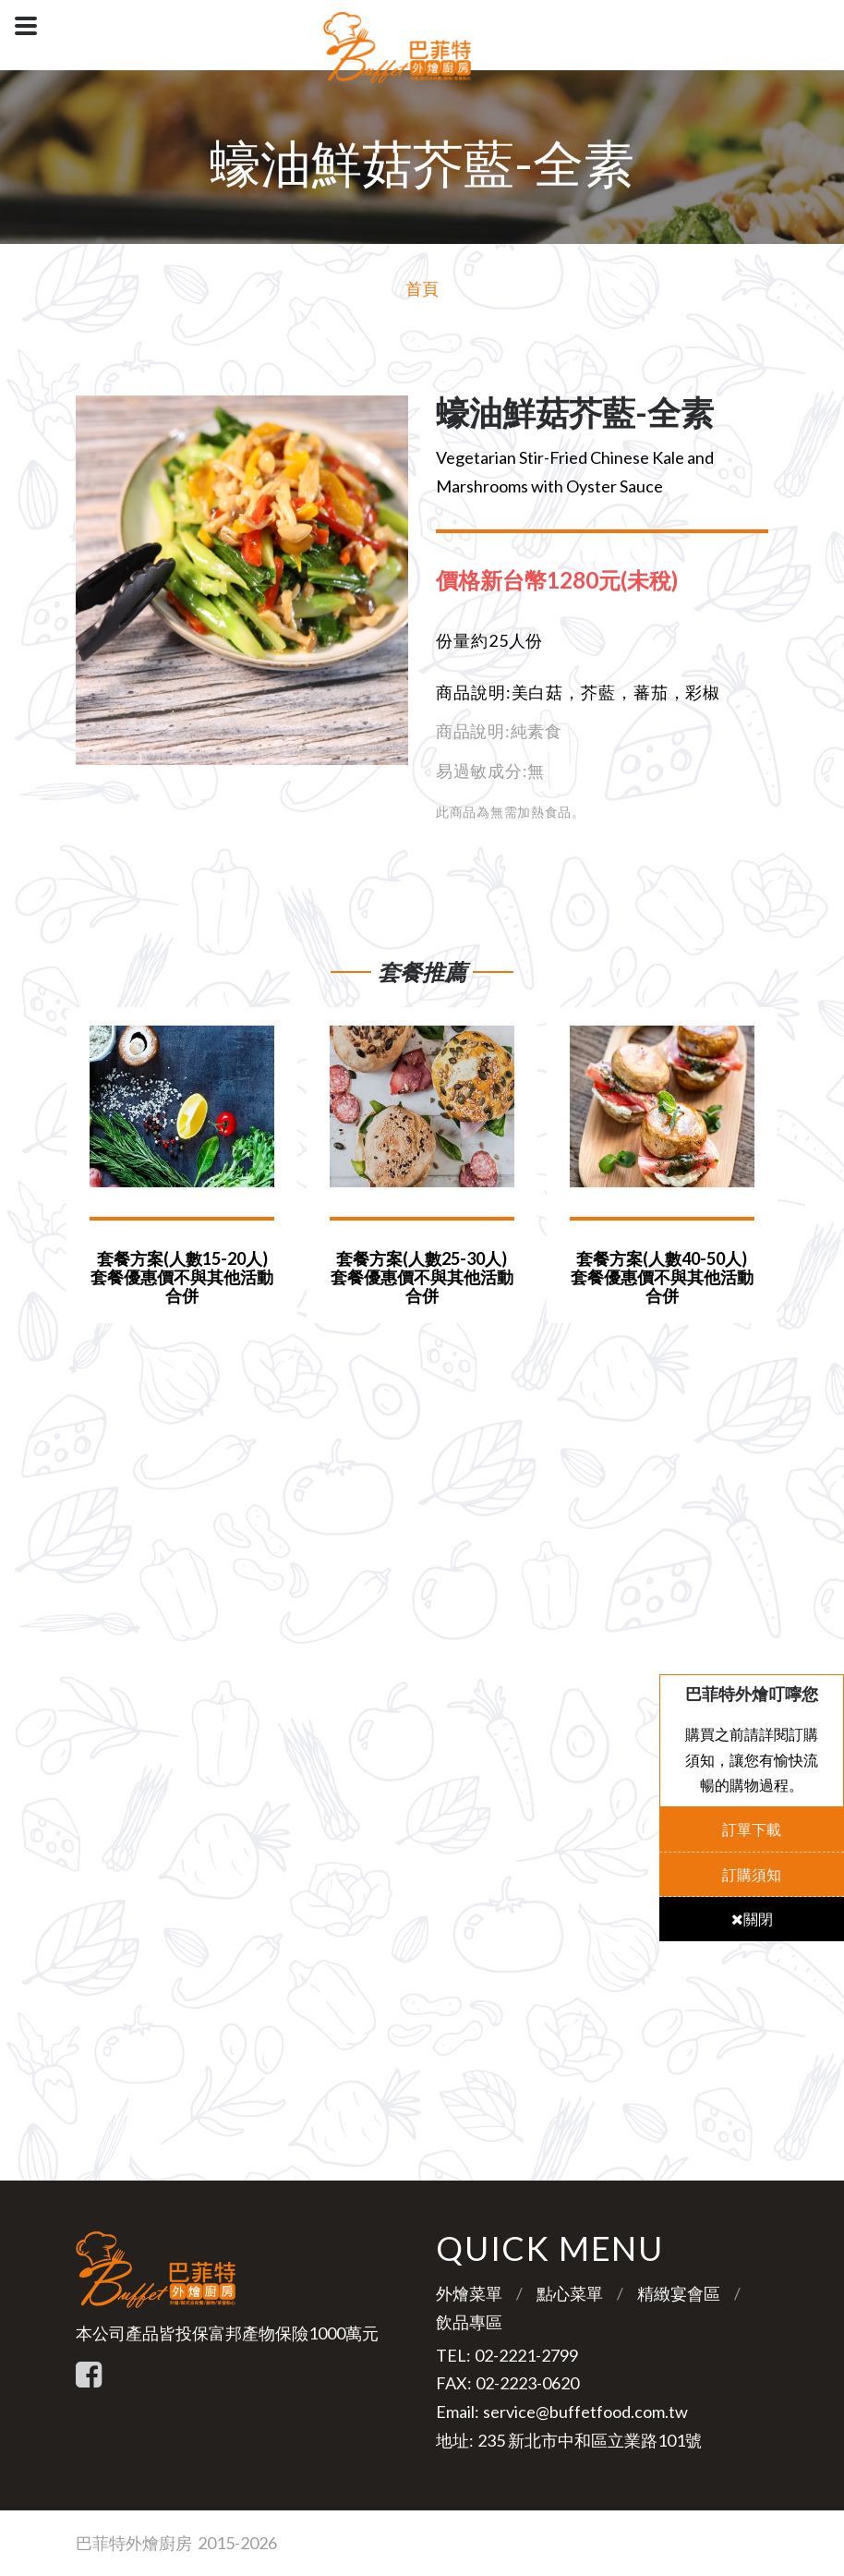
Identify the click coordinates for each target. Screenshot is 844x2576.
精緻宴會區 (678, 2293)
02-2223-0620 (527, 2383)
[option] (242, 580)
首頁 (422, 288)
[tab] (571, 580)
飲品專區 (469, 2322)
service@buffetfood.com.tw (585, 2411)
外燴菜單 (469, 2293)
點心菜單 (570, 2293)
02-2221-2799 (526, 2355)
